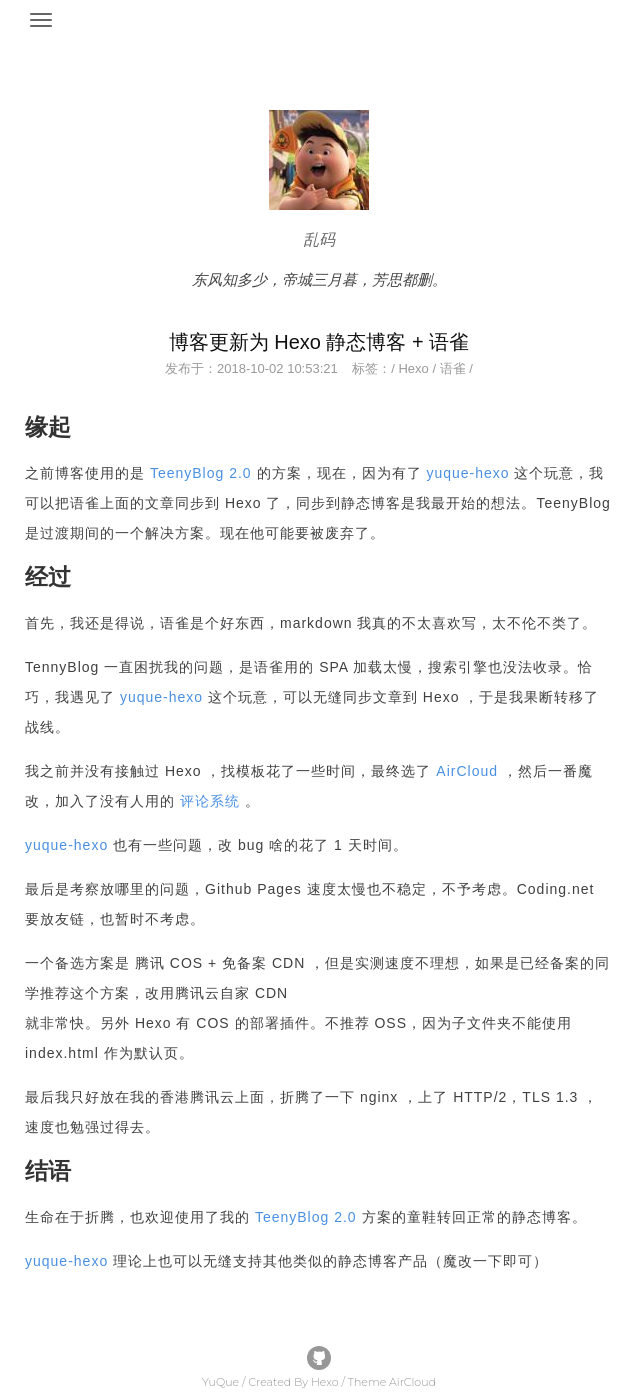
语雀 (453, 368)
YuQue (220, 1382)
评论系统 (210, 801)
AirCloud (467, 771)
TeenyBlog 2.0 (201, 473)
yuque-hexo (467, 473)
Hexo (413, 368)
